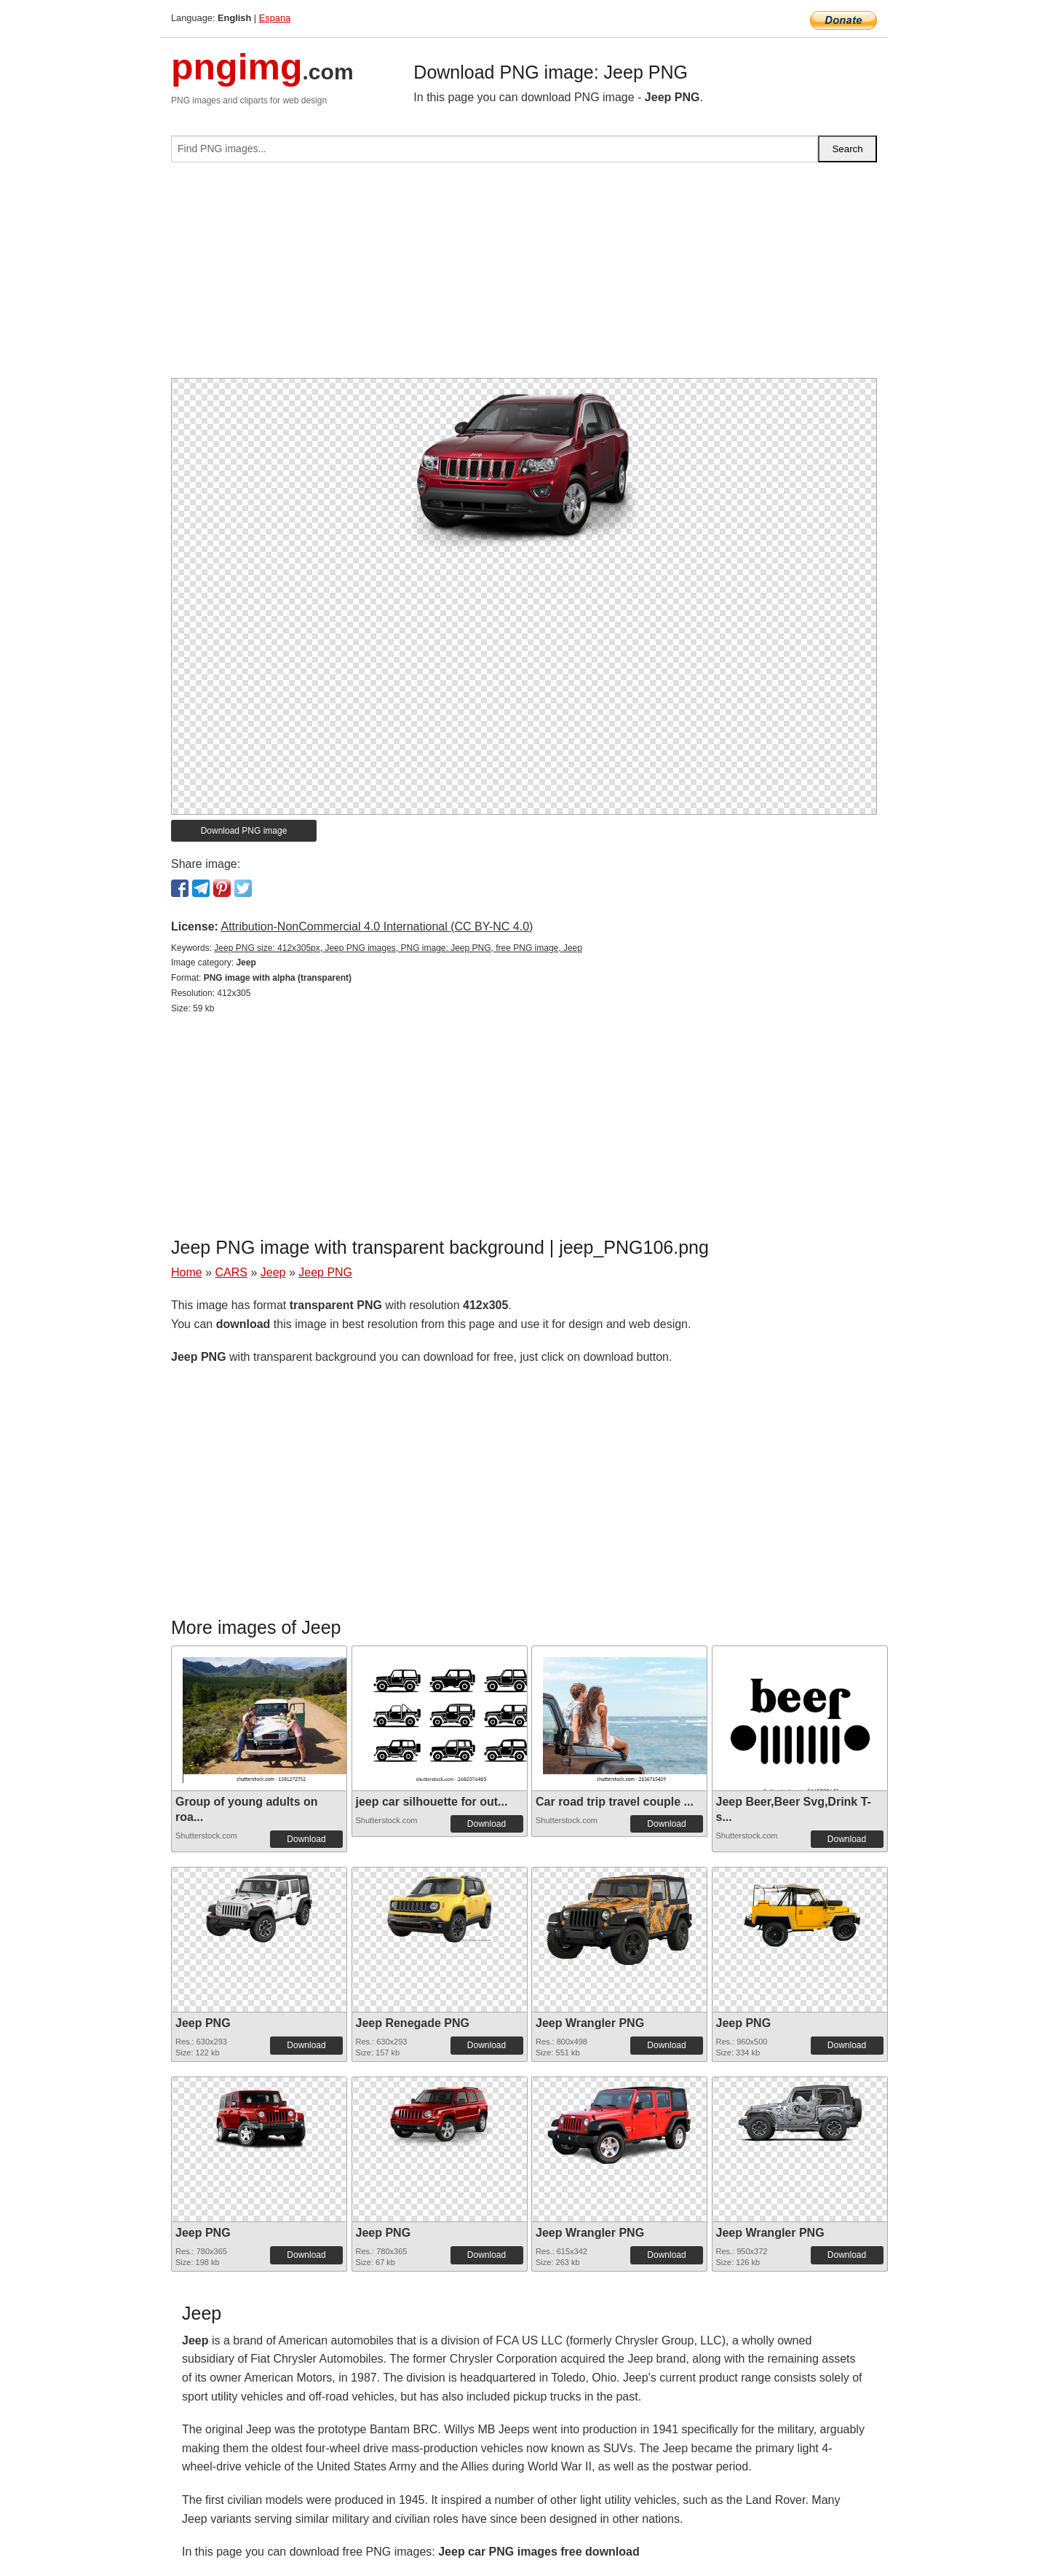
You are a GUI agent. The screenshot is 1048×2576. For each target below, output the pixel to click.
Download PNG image (244, 831)
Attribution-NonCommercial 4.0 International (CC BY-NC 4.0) (377, 926)
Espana (274, 17)
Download (306, 1839)
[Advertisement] (524, 276)
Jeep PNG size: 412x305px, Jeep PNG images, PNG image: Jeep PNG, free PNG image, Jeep (398, 948)
